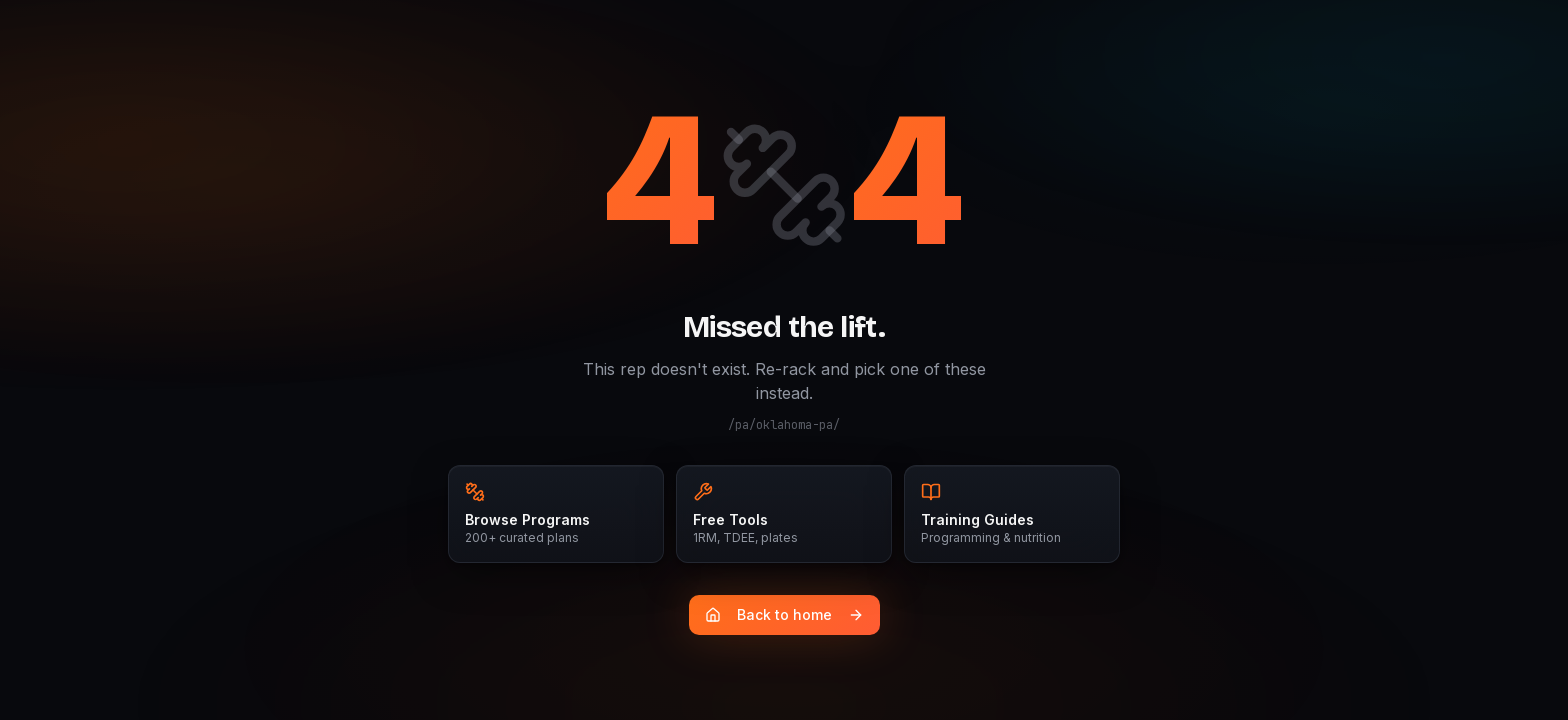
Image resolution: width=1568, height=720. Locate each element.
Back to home (784, 614)
